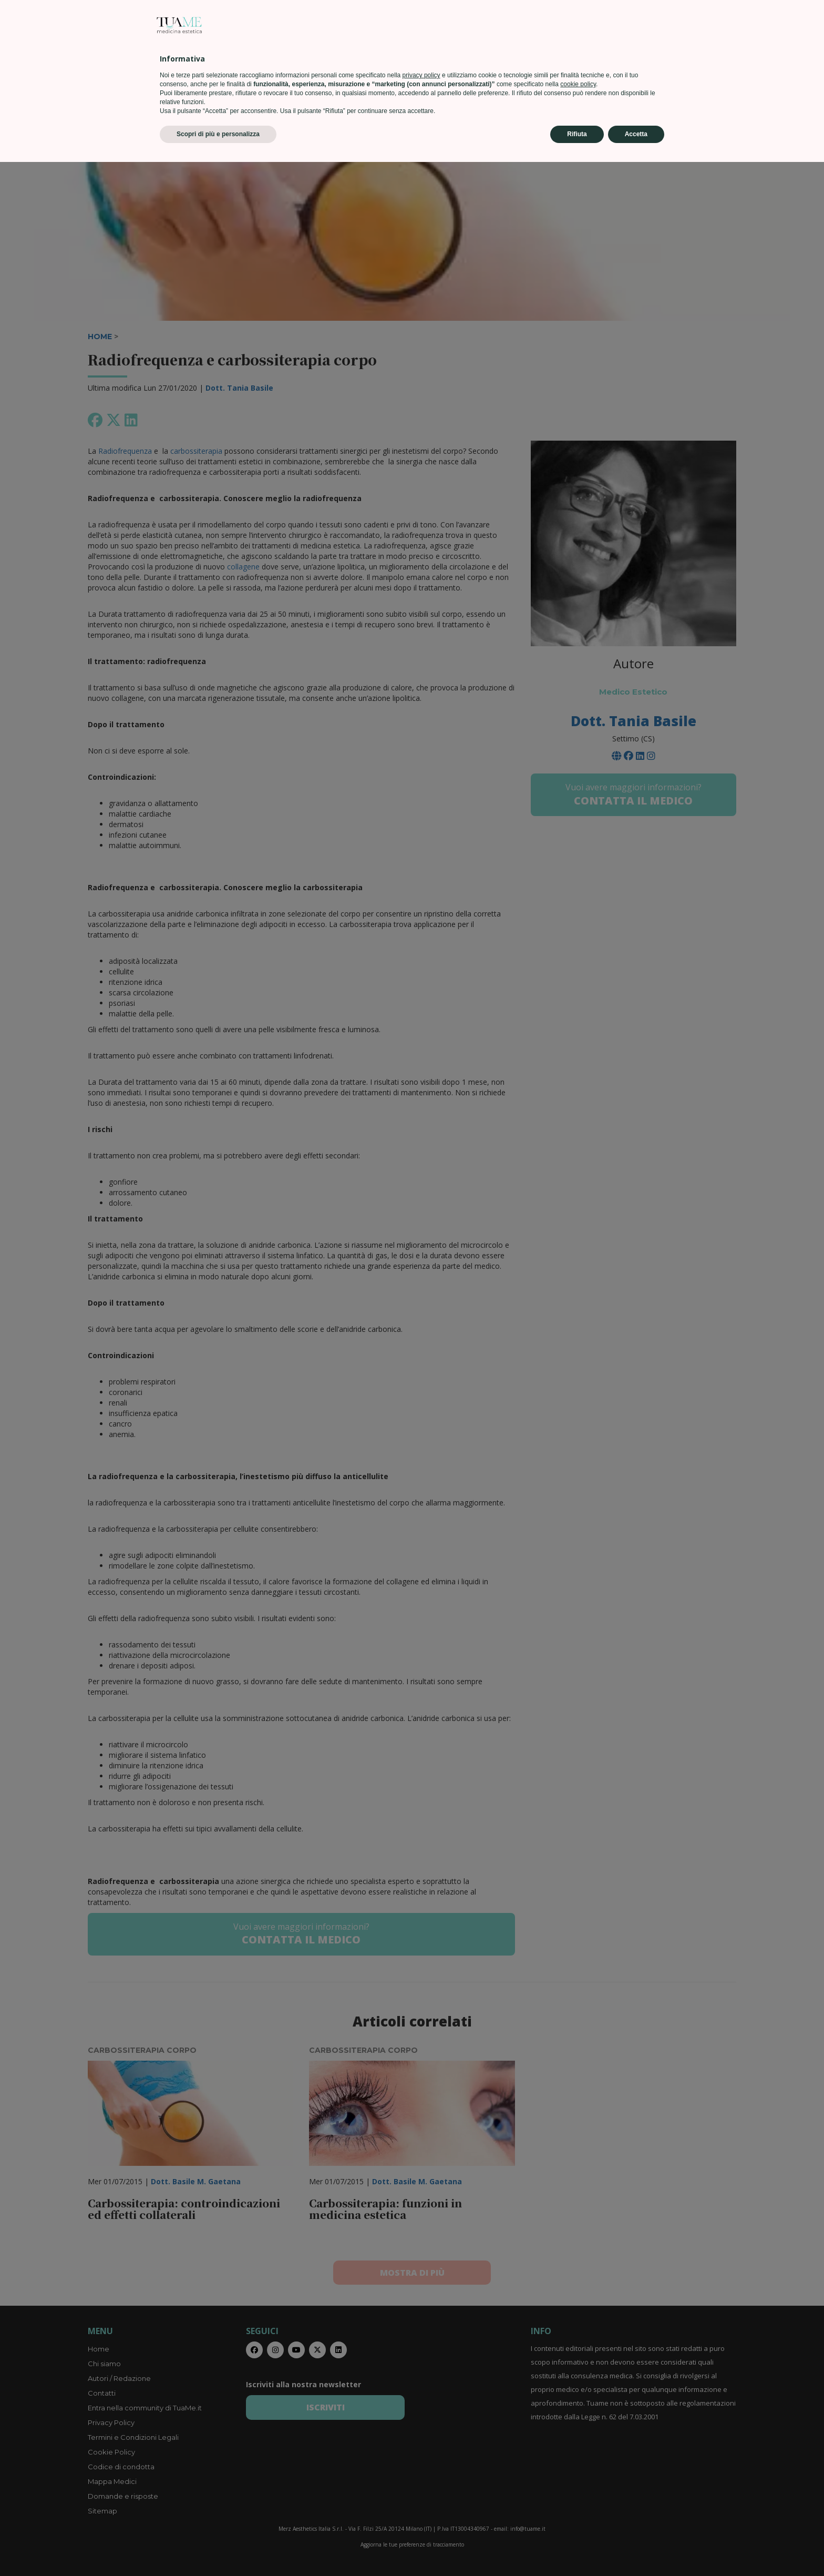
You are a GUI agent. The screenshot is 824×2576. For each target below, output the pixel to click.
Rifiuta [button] (576, 2548)
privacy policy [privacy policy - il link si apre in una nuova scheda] (421, 2489)
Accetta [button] (636, 2548)
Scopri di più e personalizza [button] (218, 2548)
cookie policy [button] (578, 2498)
